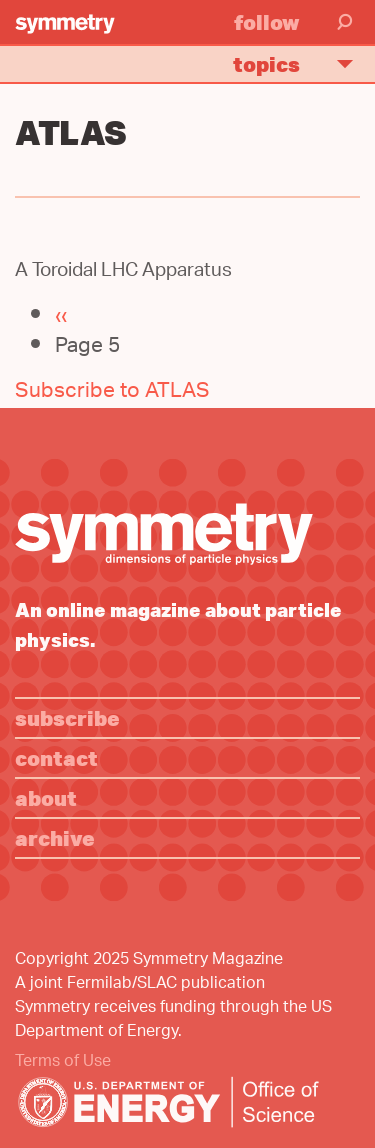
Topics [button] (301, 63)
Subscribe (67, 717)
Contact (56, 757)
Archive (55, 837)
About (46, 797)
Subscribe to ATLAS (112, 392)
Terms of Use (63, 1062)
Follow (267, 21)
